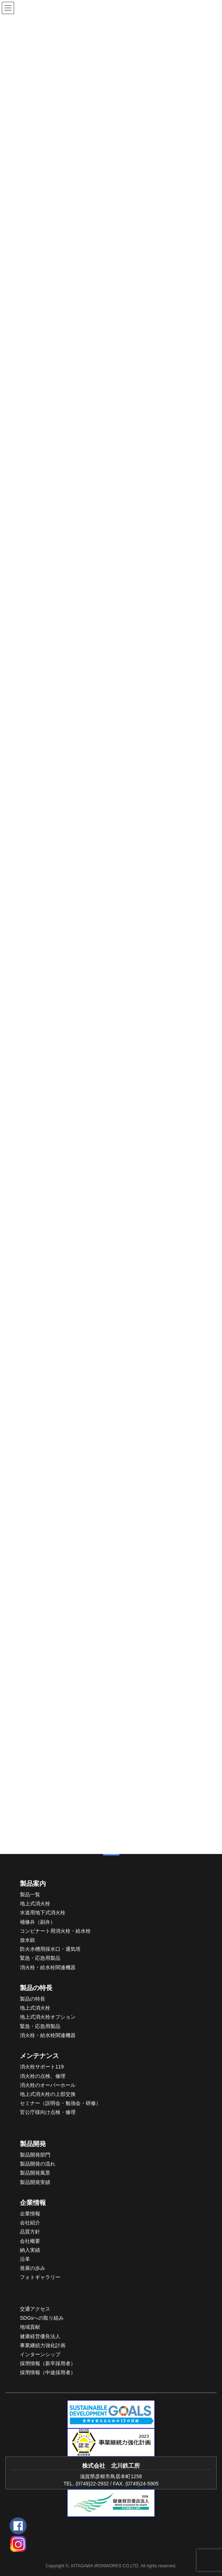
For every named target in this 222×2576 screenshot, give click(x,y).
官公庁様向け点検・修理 (48, 2112)
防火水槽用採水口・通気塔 (50, 1949)
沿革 (25, 2259)
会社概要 (30, 2241)
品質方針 (30, 2232)
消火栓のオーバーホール (48, 2085)
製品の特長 (36, 1988)
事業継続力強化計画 (42, 2345)
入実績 (32, 2250)
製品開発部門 (35, 2155)
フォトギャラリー (40, 2277)
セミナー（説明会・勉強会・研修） (60, 2103)
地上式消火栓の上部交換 (48, 2094)
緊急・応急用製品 (40, 1958)
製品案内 (33, 1883)
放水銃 (27, 1940)
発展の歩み (32, 2268)
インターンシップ (40, 2354)
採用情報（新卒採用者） (48, 2363)
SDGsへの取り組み (42, 2318)
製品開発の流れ (37, 2164)
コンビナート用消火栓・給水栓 (55, 1931)
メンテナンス (39, 2055)
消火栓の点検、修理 (42, 2076)
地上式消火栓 (35, 1903)
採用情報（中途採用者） (48, 2372)
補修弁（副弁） (37, 1922)
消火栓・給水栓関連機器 (48, 1967)
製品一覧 (30, 1894)
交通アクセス (35, 2309)
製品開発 (33, 2144)
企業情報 (33, 2202)
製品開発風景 (35, 2173)
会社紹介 (30, 2222)
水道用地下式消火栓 (42, 1912)
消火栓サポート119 (42, 2067)
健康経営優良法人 (40, 2336)
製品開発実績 (35, 2182)
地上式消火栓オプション (48, 2017)
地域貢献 (30, 2327)
